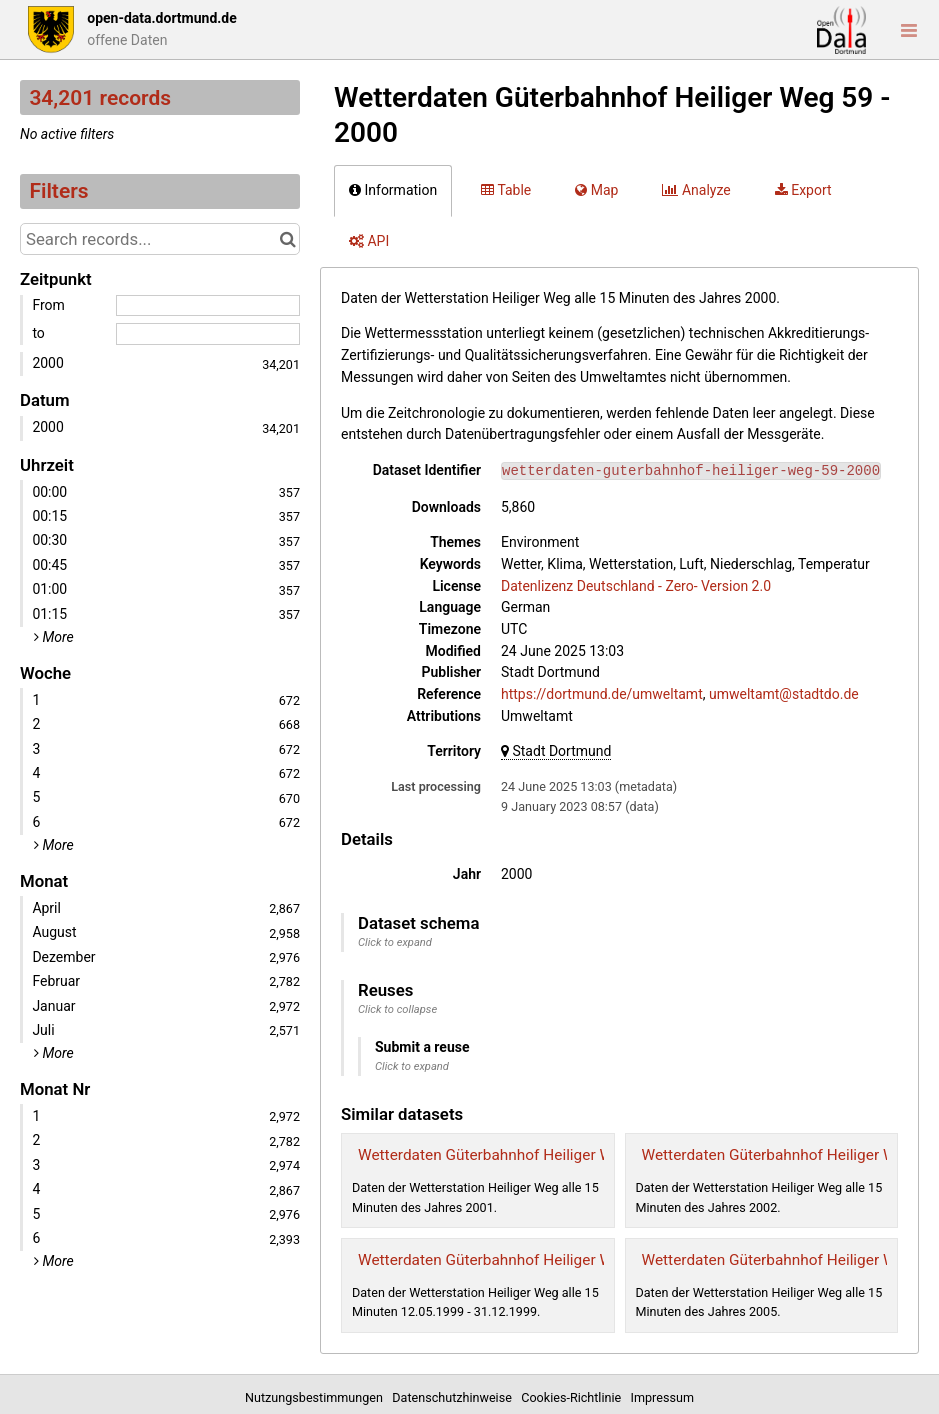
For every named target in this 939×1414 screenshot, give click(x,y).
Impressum (662, 1397)
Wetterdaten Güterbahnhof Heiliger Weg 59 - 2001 (527, 1155)
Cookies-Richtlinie (574, 1397)
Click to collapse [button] (397, 1009)
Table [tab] (506, 190)
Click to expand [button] (395, 942)
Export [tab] (803, 190)
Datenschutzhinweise (455, 1397)
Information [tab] (393, 190)
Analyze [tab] (696, 190)
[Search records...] (160, 239)
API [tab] (369, 241)
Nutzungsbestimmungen (317, 1397)
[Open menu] (909, 30)
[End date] (208, 334)
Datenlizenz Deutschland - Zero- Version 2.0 (636, 586)
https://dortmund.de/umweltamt (602, 694)
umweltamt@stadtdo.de (784, 694)
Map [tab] (596, 190)
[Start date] (208, 306)
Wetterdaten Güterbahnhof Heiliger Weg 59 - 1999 (527, 1260)
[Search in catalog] (287, 239)
